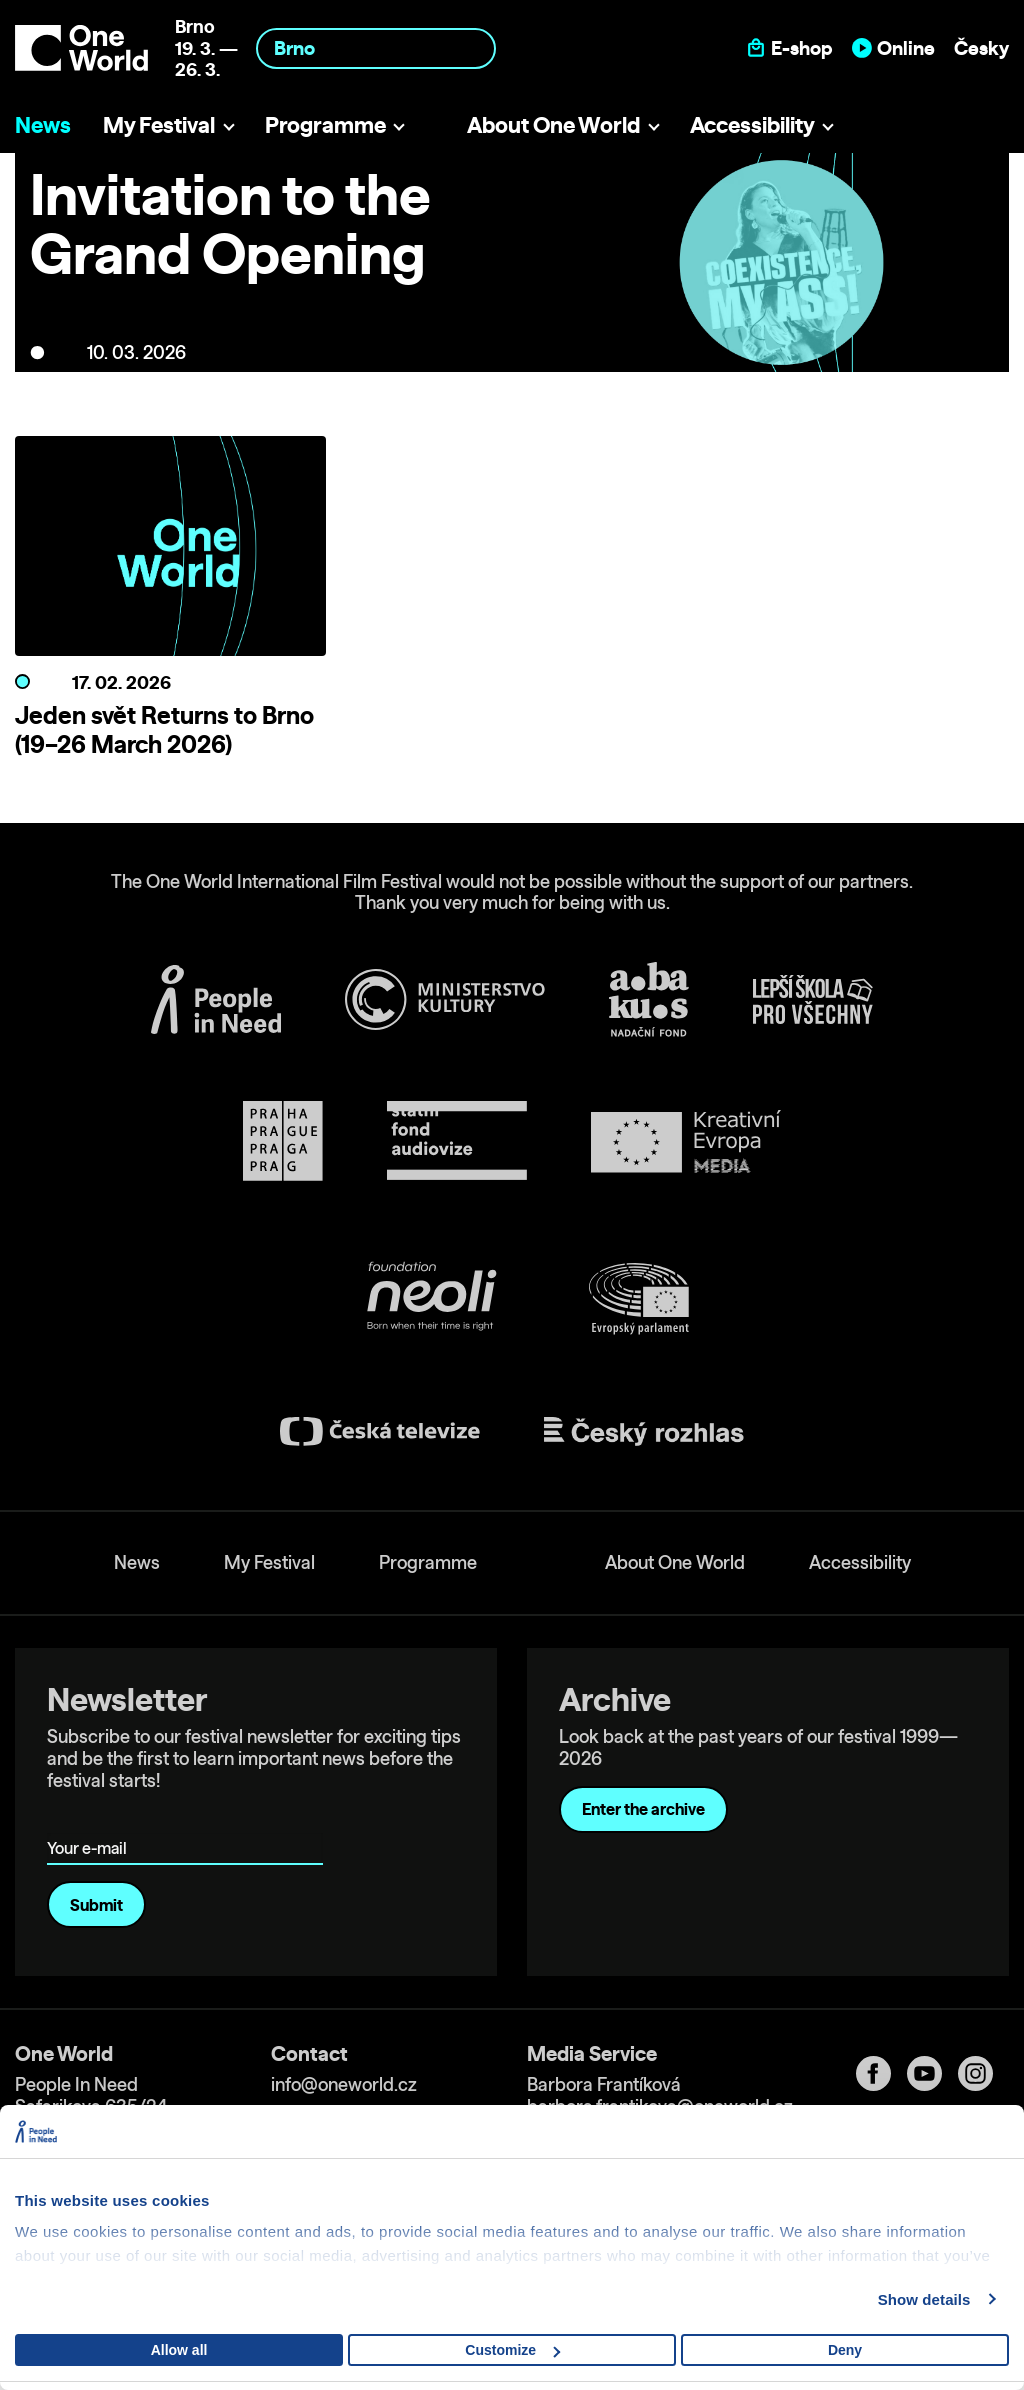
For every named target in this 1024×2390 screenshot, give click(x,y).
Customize (512, 2350)
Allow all (179, 2350)
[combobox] (376, 48)
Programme (325, 124)
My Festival (159, 124)
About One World (553, 124)
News (43, 124)
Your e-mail (90, 1819)
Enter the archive (643, 1809)
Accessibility (752, 124)
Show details (924, 2299)
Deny (845, 2350)
